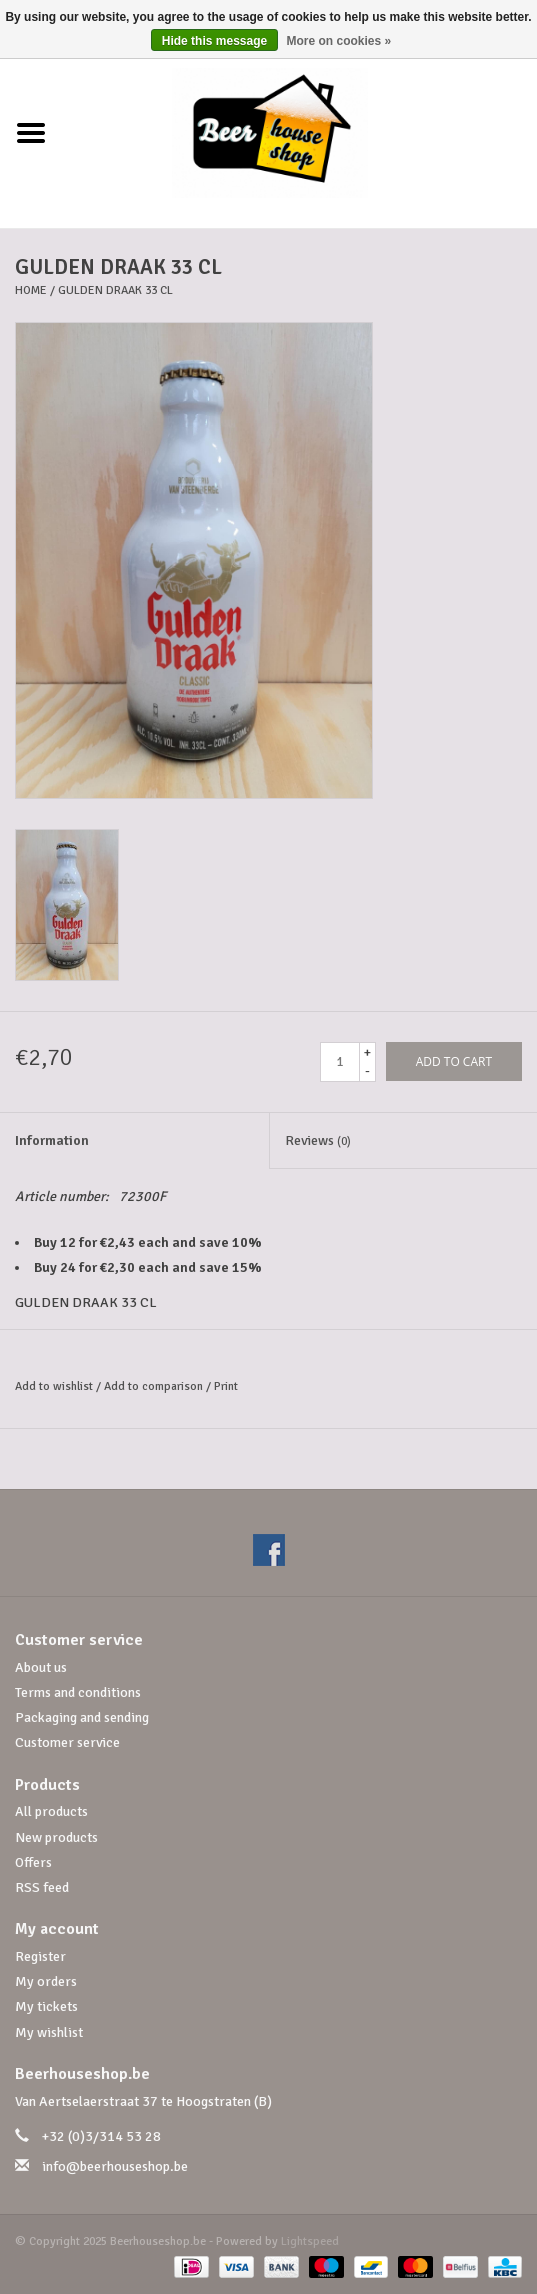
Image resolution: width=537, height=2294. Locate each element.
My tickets (46, 2006)
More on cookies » (339, 41)
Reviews (318, 1140)
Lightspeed (310, 2241)
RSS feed (42, 1887)
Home (31, 290)
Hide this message (214, 41)
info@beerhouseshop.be (115, 2166)
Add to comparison (155, 1386)
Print (226, 1386)
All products (51, 1811)
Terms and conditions (78, 1692)
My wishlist (49, 2032)
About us (41, 1667)
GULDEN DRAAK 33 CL (115, 290)
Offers (33, 1862)
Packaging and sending (82, 1717)
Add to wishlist (54, 1386)
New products (56, 1837)
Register (40, 1956)
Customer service (67, 1742)
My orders (46, 1981)
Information (52, 1140)
